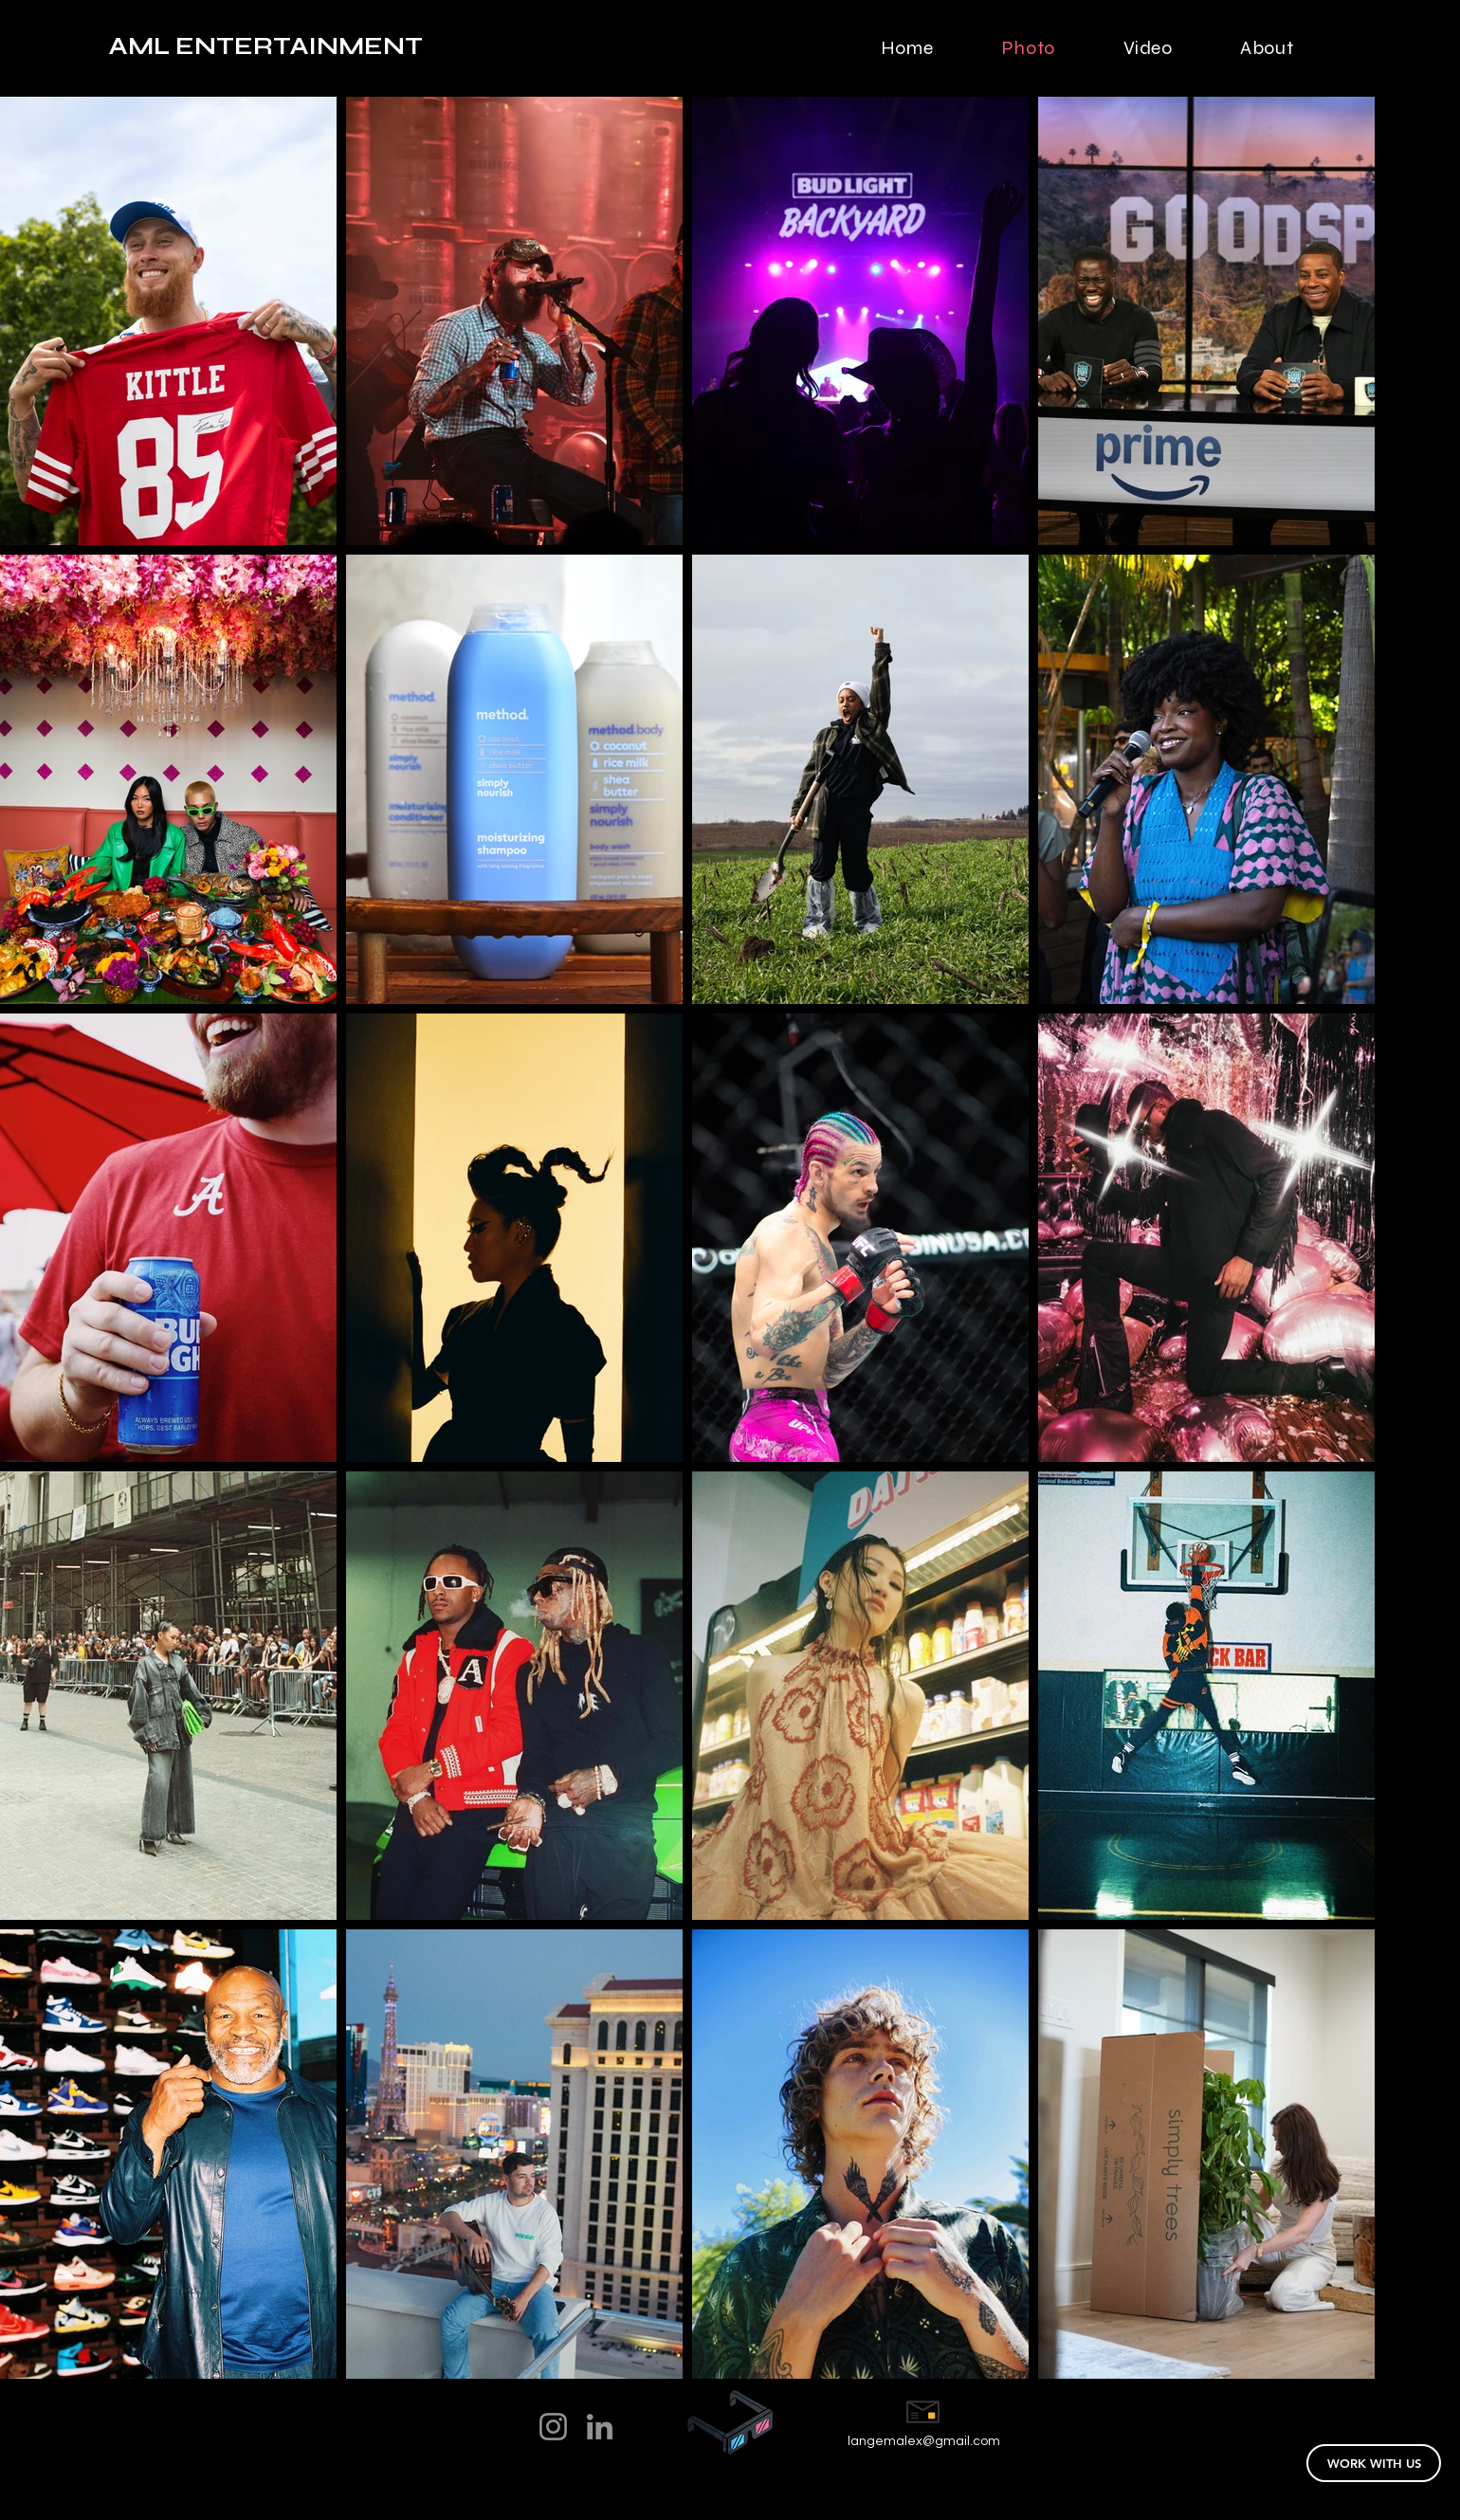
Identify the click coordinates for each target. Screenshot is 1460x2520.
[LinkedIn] (599, 2426)
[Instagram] (553, 2426)
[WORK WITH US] (1373, 2463)
